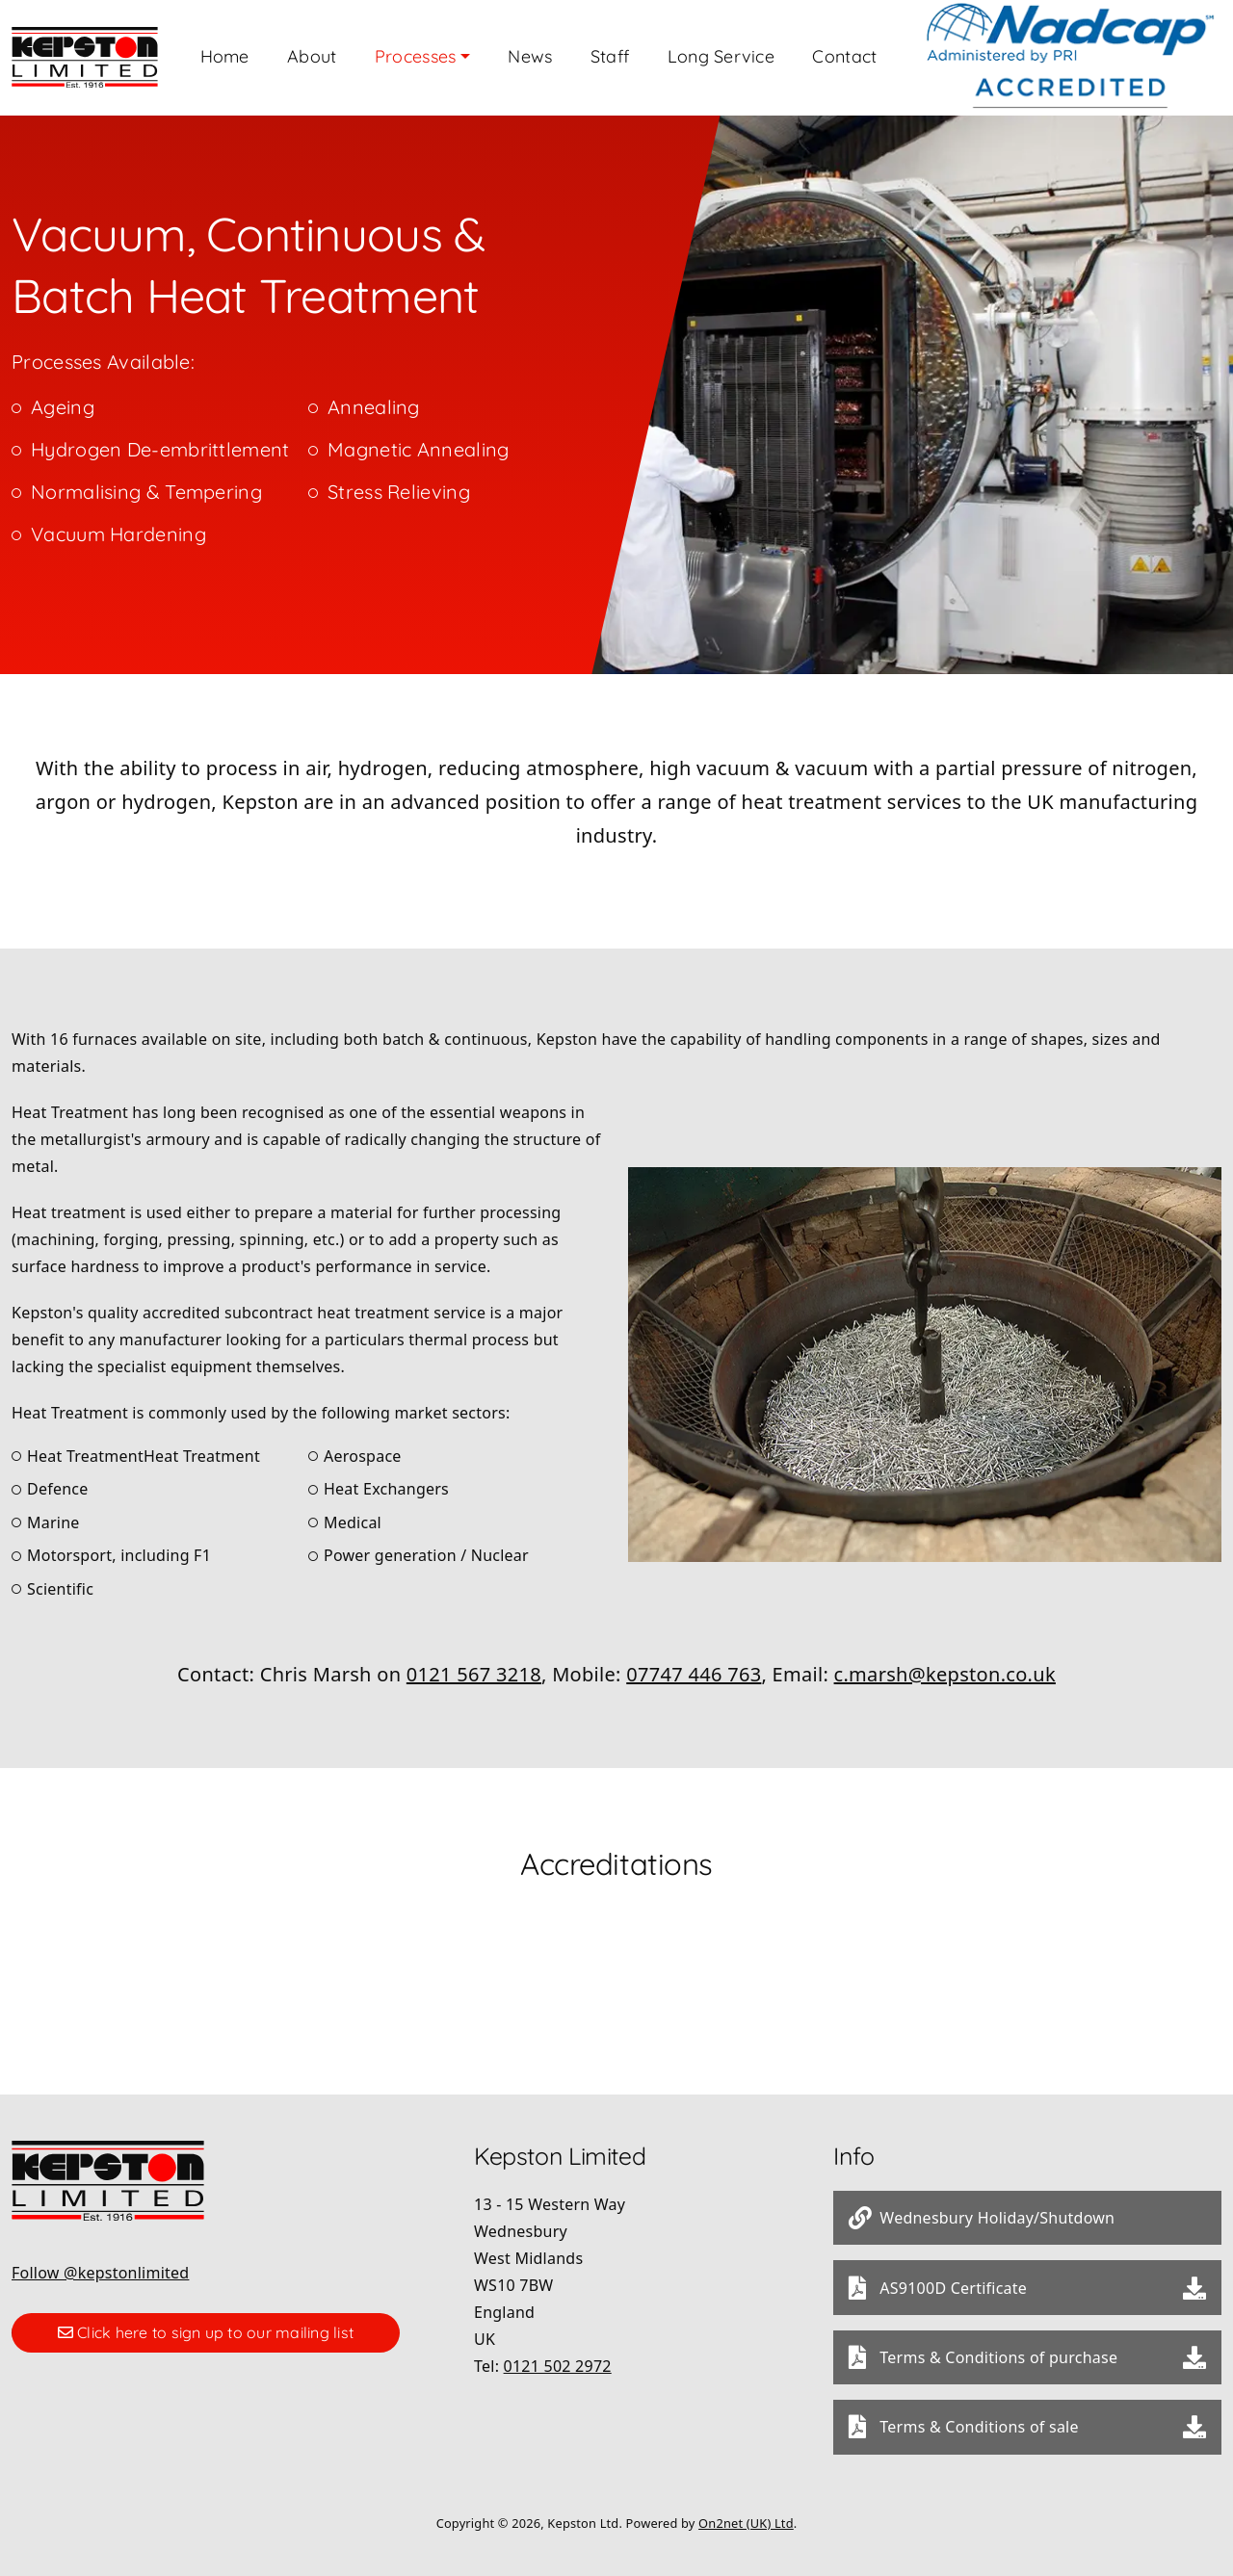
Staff (696, 51)
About (371, 51)
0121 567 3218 (474, 1662)
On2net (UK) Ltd (746, 2510)
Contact (950, 51)
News (608, 51)
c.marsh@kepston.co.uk (945, 1662)
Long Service (817, 51)
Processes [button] (484, 51)
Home (275, 51)
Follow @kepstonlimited (100, 2260)
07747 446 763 (693, 1662)
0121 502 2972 (558, 2353)
